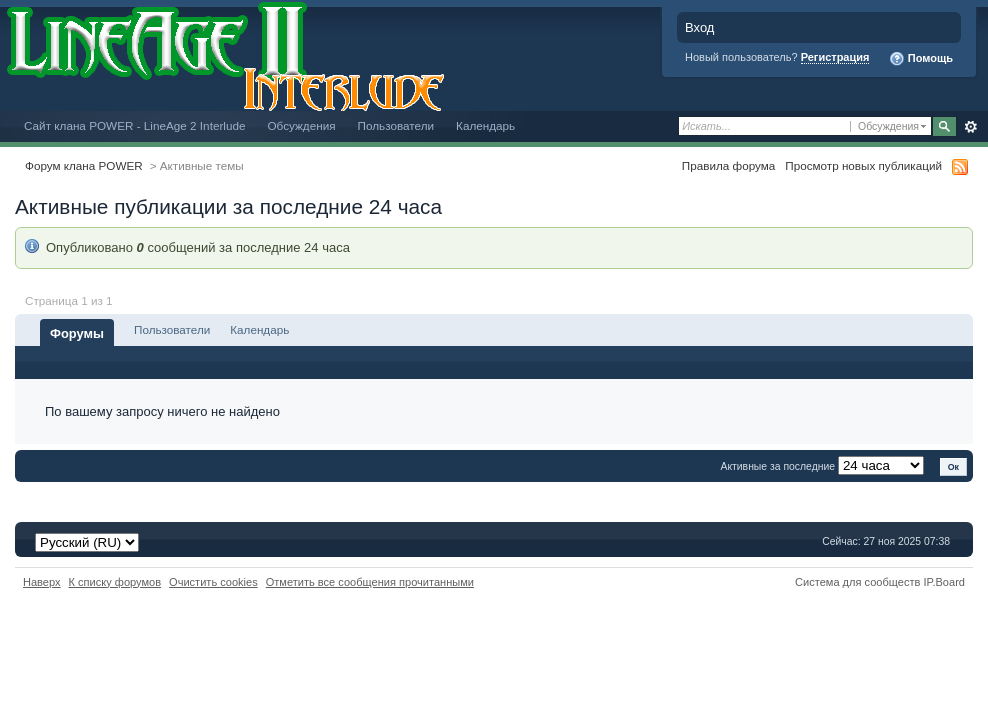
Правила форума (728, 165)
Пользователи (396, 125)
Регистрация (835, 57)
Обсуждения (301, 125)
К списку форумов (115, 582)
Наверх (42, 582)
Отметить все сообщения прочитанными (370, 582)
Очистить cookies (213, 582)
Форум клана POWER (84, 165)
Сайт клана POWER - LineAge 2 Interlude (134, 125)
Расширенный (970, 127)
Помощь (921, 59)
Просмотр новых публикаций (863, 165)
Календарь (485, 125)
